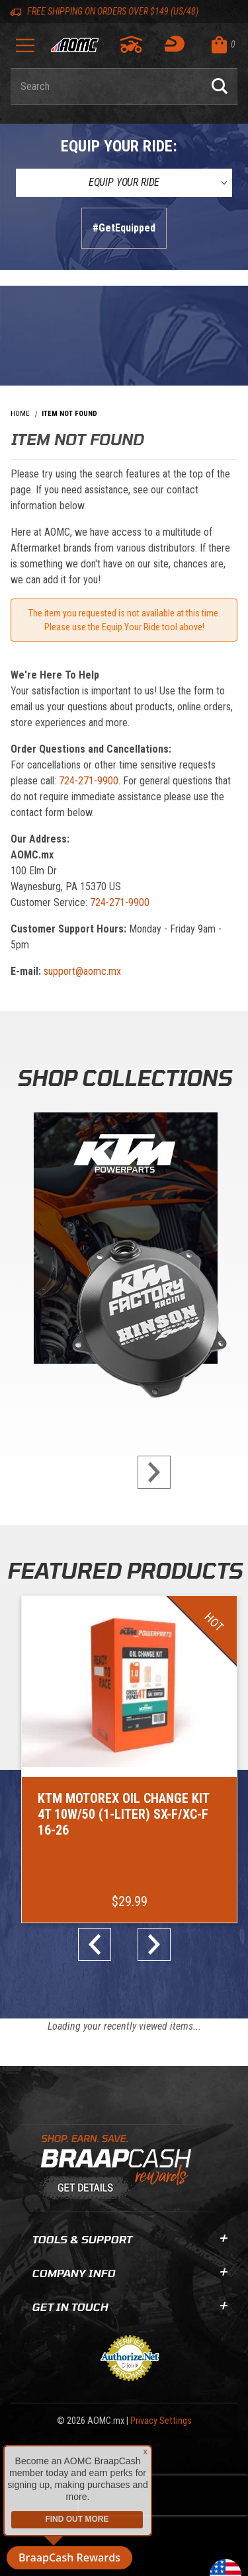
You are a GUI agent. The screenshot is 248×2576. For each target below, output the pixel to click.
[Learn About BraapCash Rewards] (118, 2168)
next (149, 1472)
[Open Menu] (25, 49)
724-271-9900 (88, 780)
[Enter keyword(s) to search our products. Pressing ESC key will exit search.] (106, 86)
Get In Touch (129, 2306)
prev (100, 1944)
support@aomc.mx (82, 971)
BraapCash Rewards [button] (69, 2557)
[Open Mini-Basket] (221, 45)
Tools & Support (129, 2239)
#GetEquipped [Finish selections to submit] (124, 228)
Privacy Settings (161, 2421)
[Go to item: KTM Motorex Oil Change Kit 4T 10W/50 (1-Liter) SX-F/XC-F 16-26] (129, 1759)
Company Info (129, 2272)
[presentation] (163, 2495)
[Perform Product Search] (219, 86)
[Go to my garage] (132, 44)
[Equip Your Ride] (124, 182)
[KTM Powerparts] (124, 1241)
